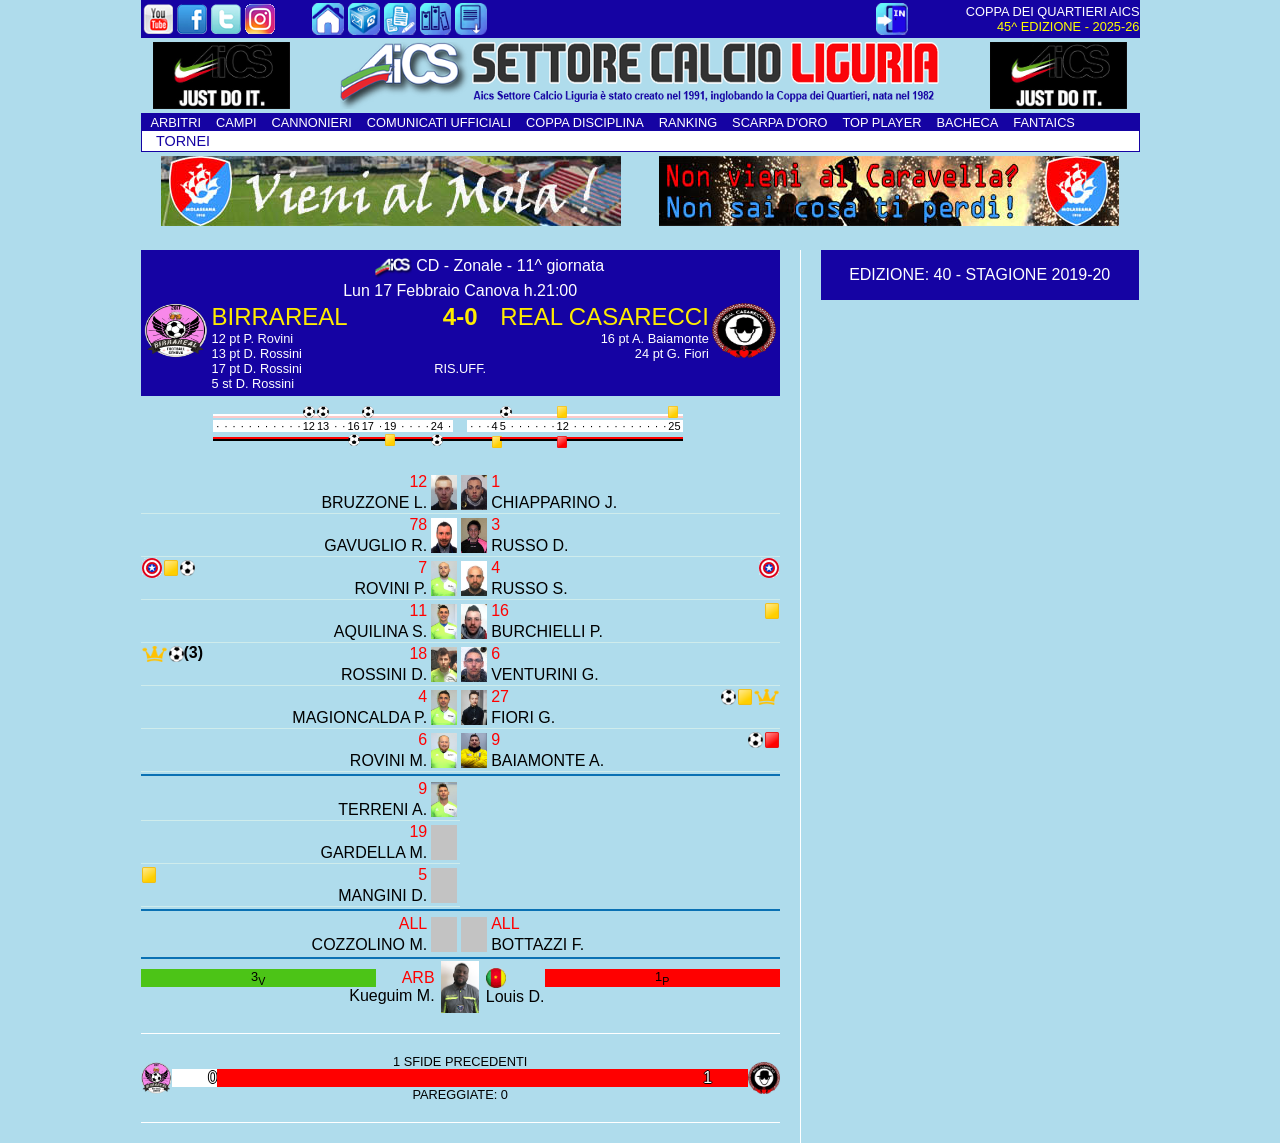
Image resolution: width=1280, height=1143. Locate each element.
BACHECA (967, 122)
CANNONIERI (312, 122)
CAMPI (236, 122)
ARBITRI (176, 122)
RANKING (688, 122)
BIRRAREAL (280, 316)
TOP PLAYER (881, 122)
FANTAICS (1044, 122)
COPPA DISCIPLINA (585, 122)
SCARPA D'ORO (779, 122)
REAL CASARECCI (604, 316)
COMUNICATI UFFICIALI (439, 122)
